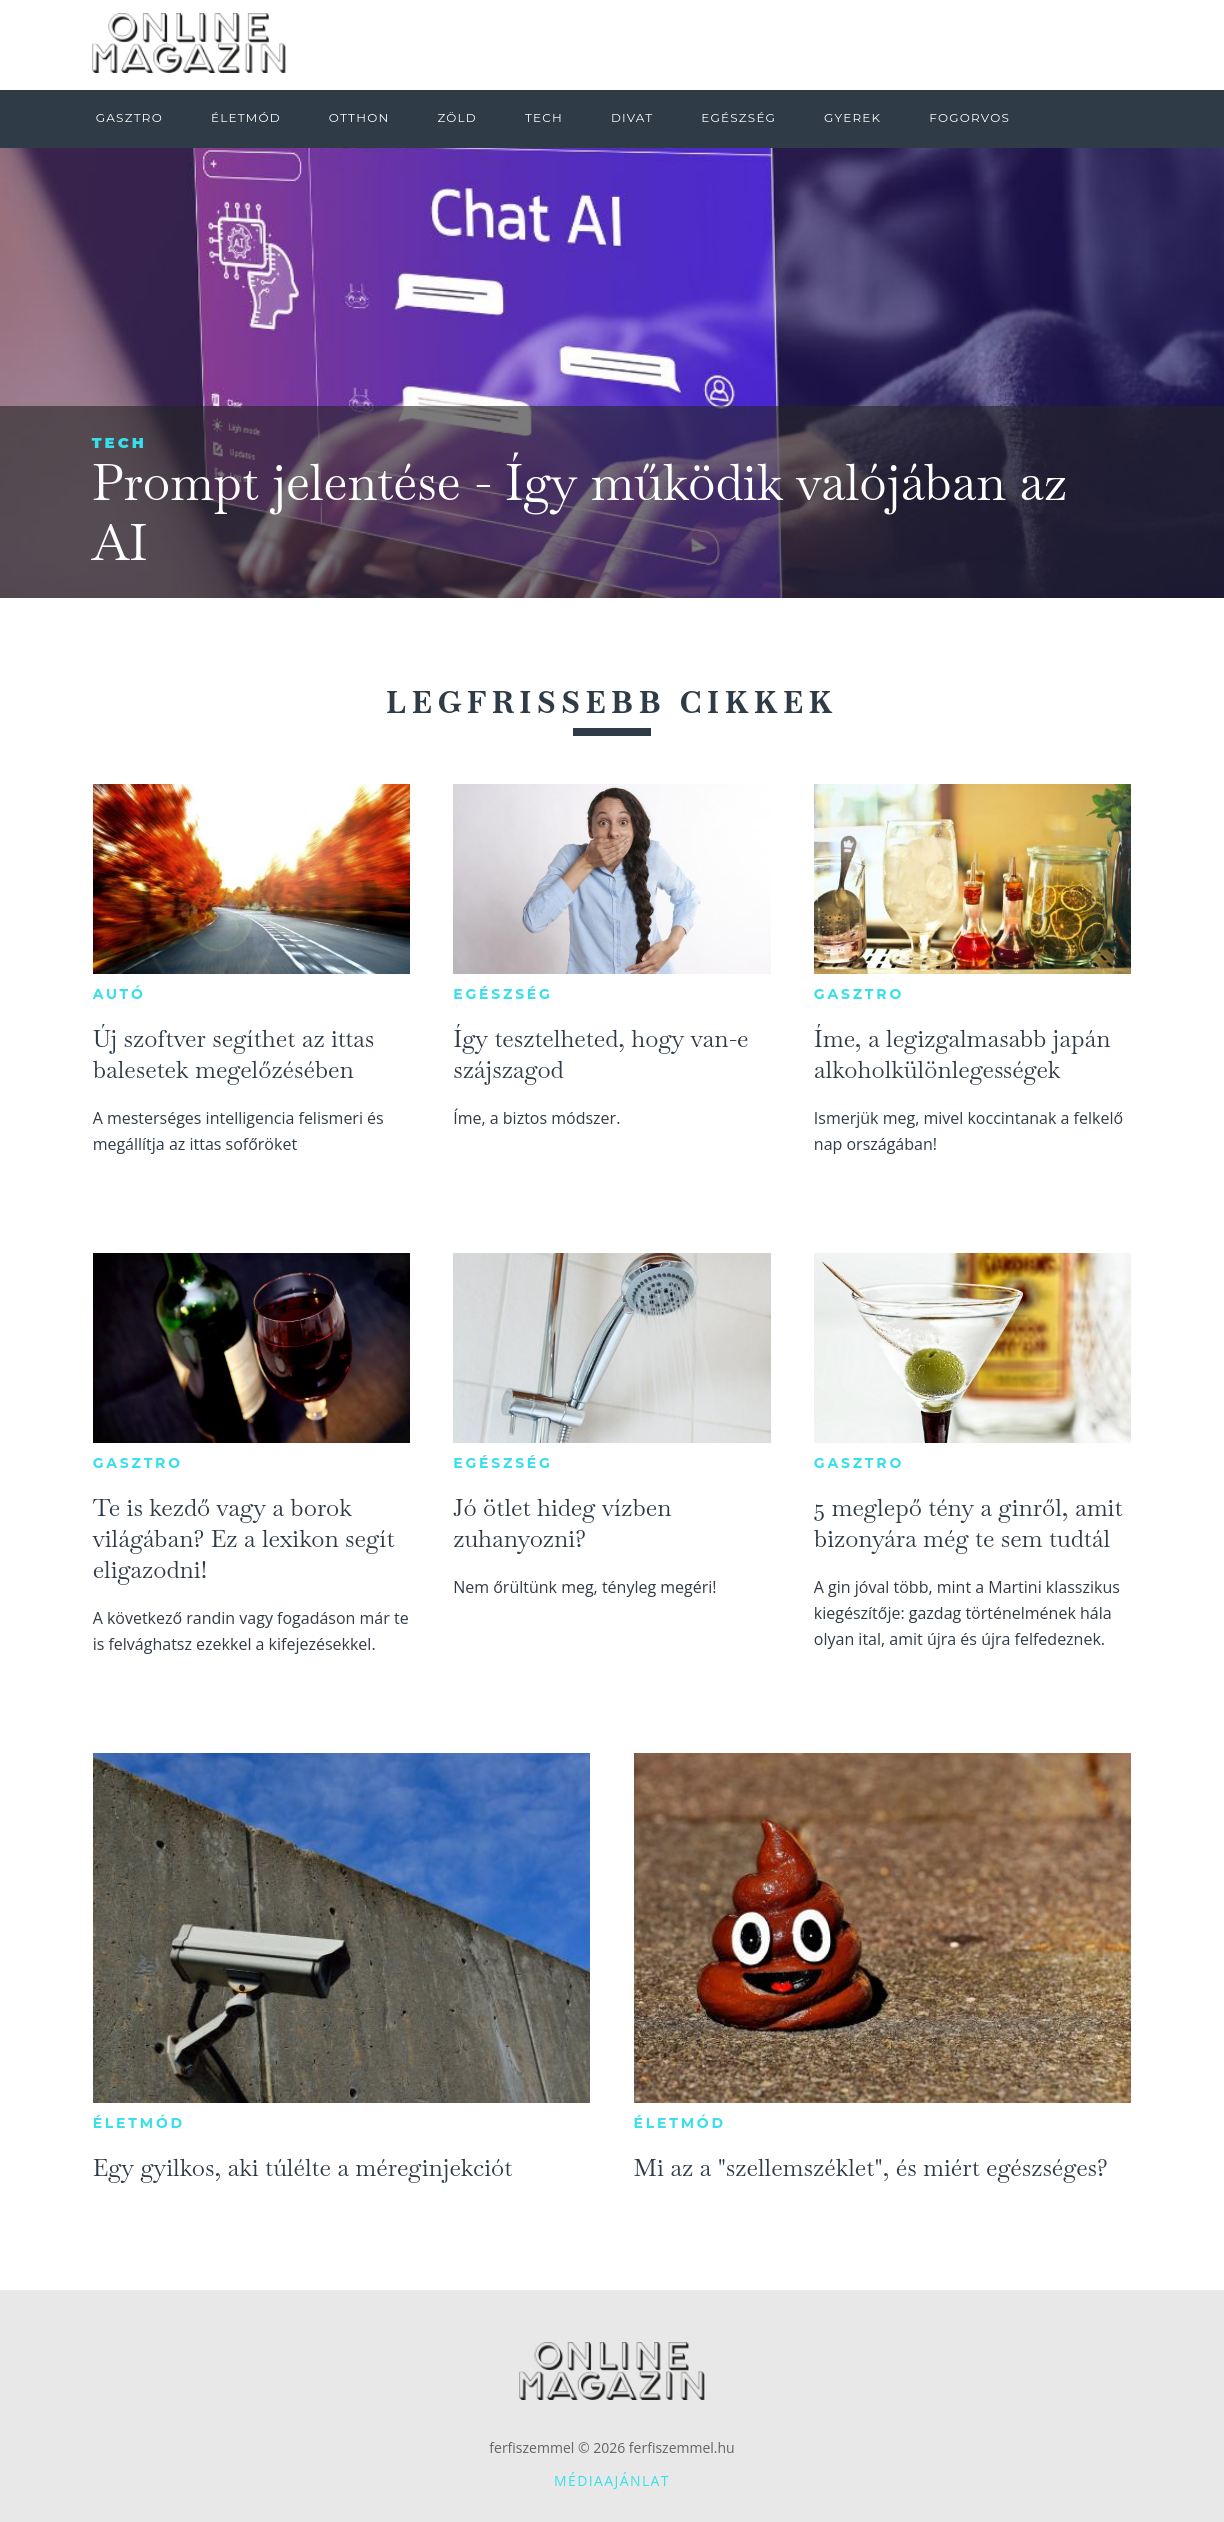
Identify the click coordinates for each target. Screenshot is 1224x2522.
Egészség (502, 994)
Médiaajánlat (612, 2480)
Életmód (139, 2123)
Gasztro (859, 994)
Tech (119, 442)
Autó (119, 994)
